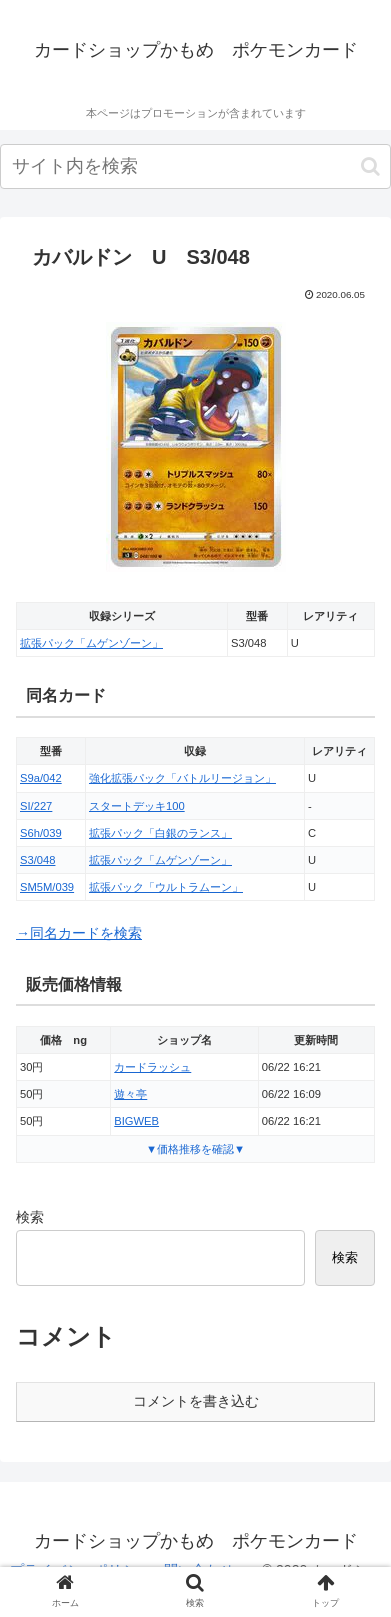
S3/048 (37, 860)
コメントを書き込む (196, 1401)
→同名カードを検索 (79, 933)
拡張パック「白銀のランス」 (160, 833)
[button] (370, 166)
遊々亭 (130, 1094)
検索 (30, 1217)
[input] (195, 166)
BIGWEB (136, 1121)
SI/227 (36, 806)
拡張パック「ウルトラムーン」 (166, 887)
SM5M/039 (47, 887)
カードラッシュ (152, 1067)
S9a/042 (41, 778)
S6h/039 (41, 833)
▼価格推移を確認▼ (195, 1149)
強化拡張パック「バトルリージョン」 (182, 778)
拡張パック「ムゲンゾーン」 (91, 643)
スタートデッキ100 (137, 806)
